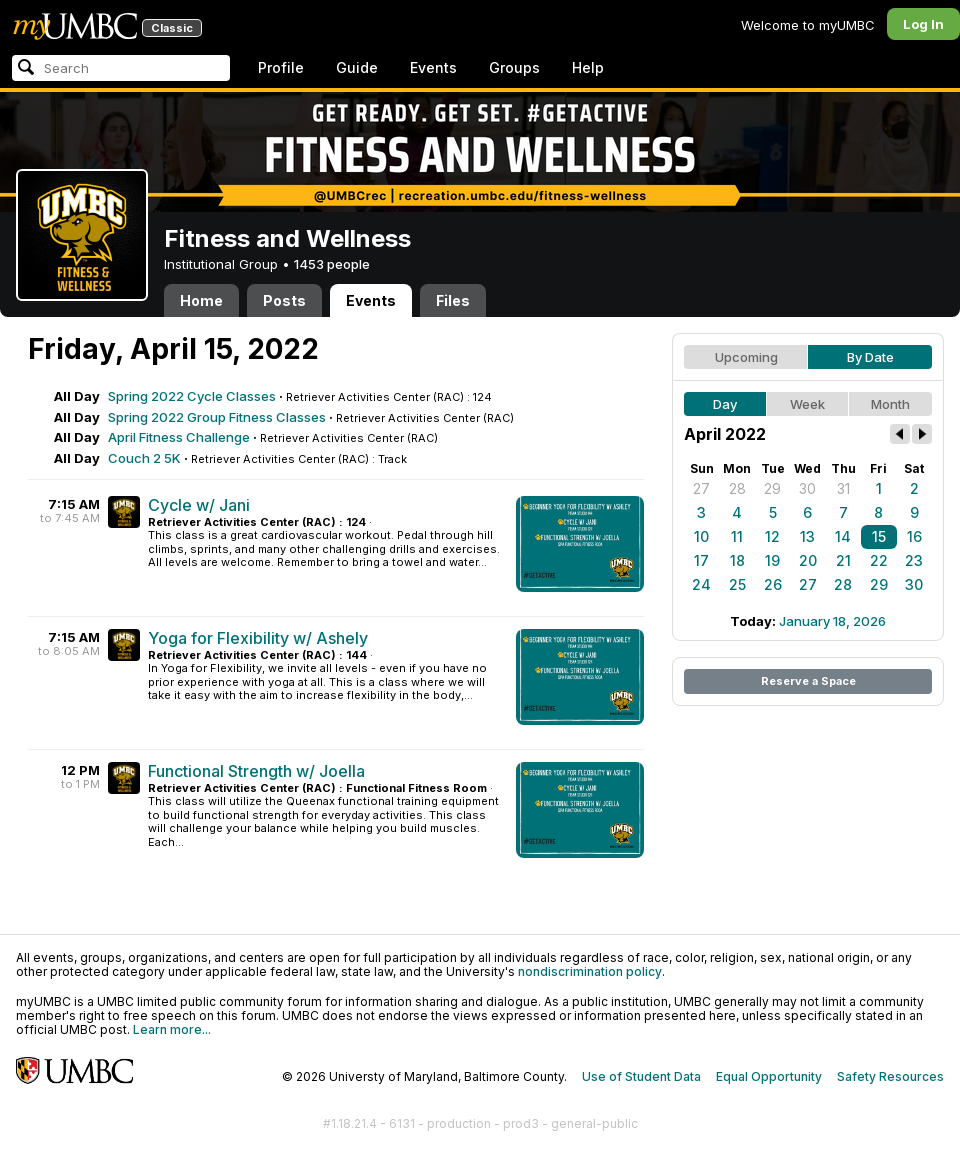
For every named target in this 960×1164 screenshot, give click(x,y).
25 (737, 584)
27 (701, 488)
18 (737, 560)
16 (914, 536)
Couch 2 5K (144, 458)
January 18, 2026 (832, 621)
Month (890, 404)
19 (772, 560)
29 (772, 488)
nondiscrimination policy (590, 971)
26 (773, 584)
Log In (923, 24)
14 (843, 536)
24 (701, 584)
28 (737, 488)
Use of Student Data (641, 1076)
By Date (870, 357)
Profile (281, 67)
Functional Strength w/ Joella (256, 771)
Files (453, 300)
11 (737, 536)
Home (201, 300)
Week (807, 404)
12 (772, 536)
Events (433, 67)
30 (807, 488)
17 (701, 560)
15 (879, 536)
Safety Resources (890, 1076)
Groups (514, 67)
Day (725, 404)
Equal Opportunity (769, 1076)
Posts (284, 300)
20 (808, 560)
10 (701, 536)
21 (843, 560)
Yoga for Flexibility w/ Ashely (258, 638)
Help (588, 67)
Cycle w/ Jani (199, 505)
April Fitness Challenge (179, 437)
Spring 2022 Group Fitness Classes (217, 417)
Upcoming (746, 357)
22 (879, 560)
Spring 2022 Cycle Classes (192, 396)
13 (807, 536)
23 (914, 560)
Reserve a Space (808, 681)
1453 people (332, 264)
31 (843, 488)
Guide (357, 67)
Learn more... (172, 1029)
